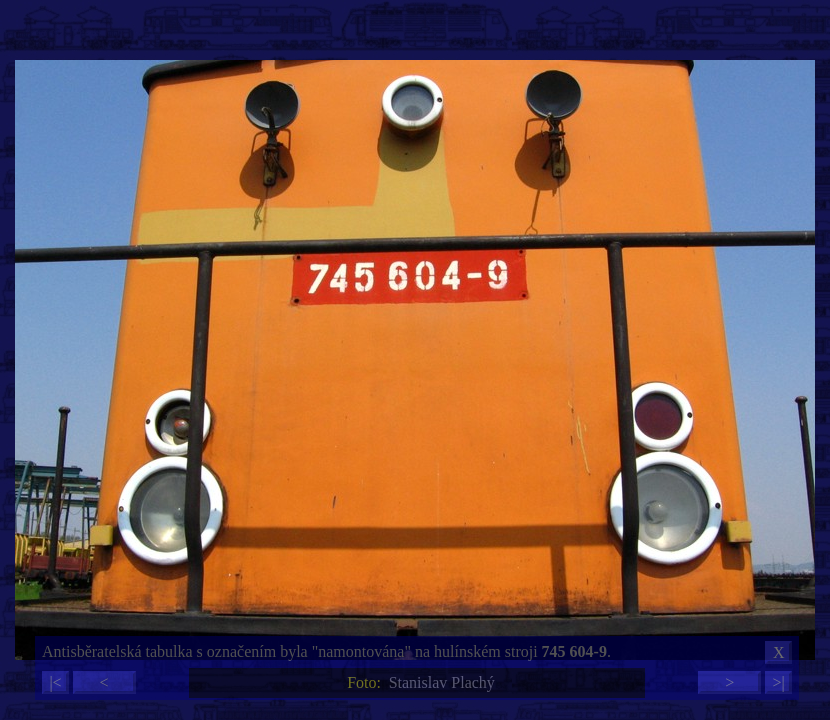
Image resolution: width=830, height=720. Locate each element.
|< (55, 682)
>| (778, 682)
